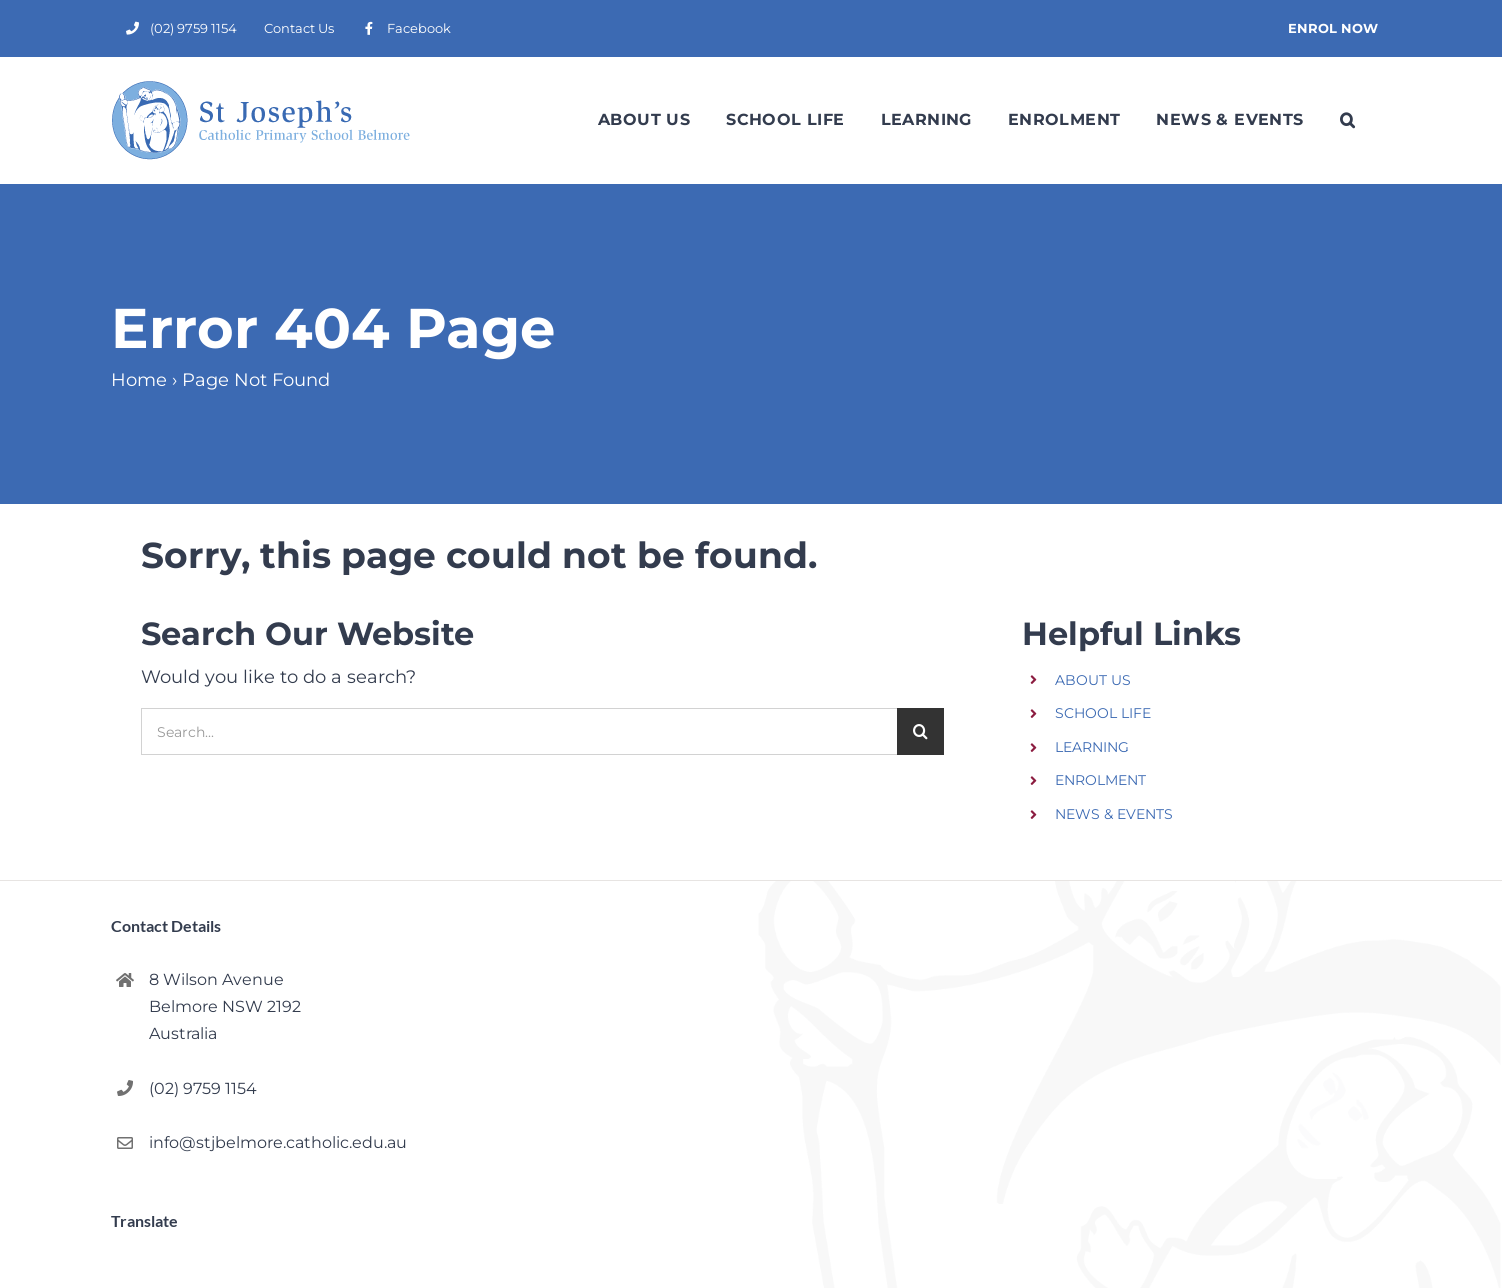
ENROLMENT (1100, 780)
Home (139, 380)
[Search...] (519, 731)
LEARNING (1092, 747)
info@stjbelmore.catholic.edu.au (278, 1142)
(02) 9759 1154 (203, 1088)
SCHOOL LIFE (1103, 713)
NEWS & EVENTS (1114, 814)
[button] (1347, 120)
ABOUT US (1093, 680)
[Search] (920, 731)
